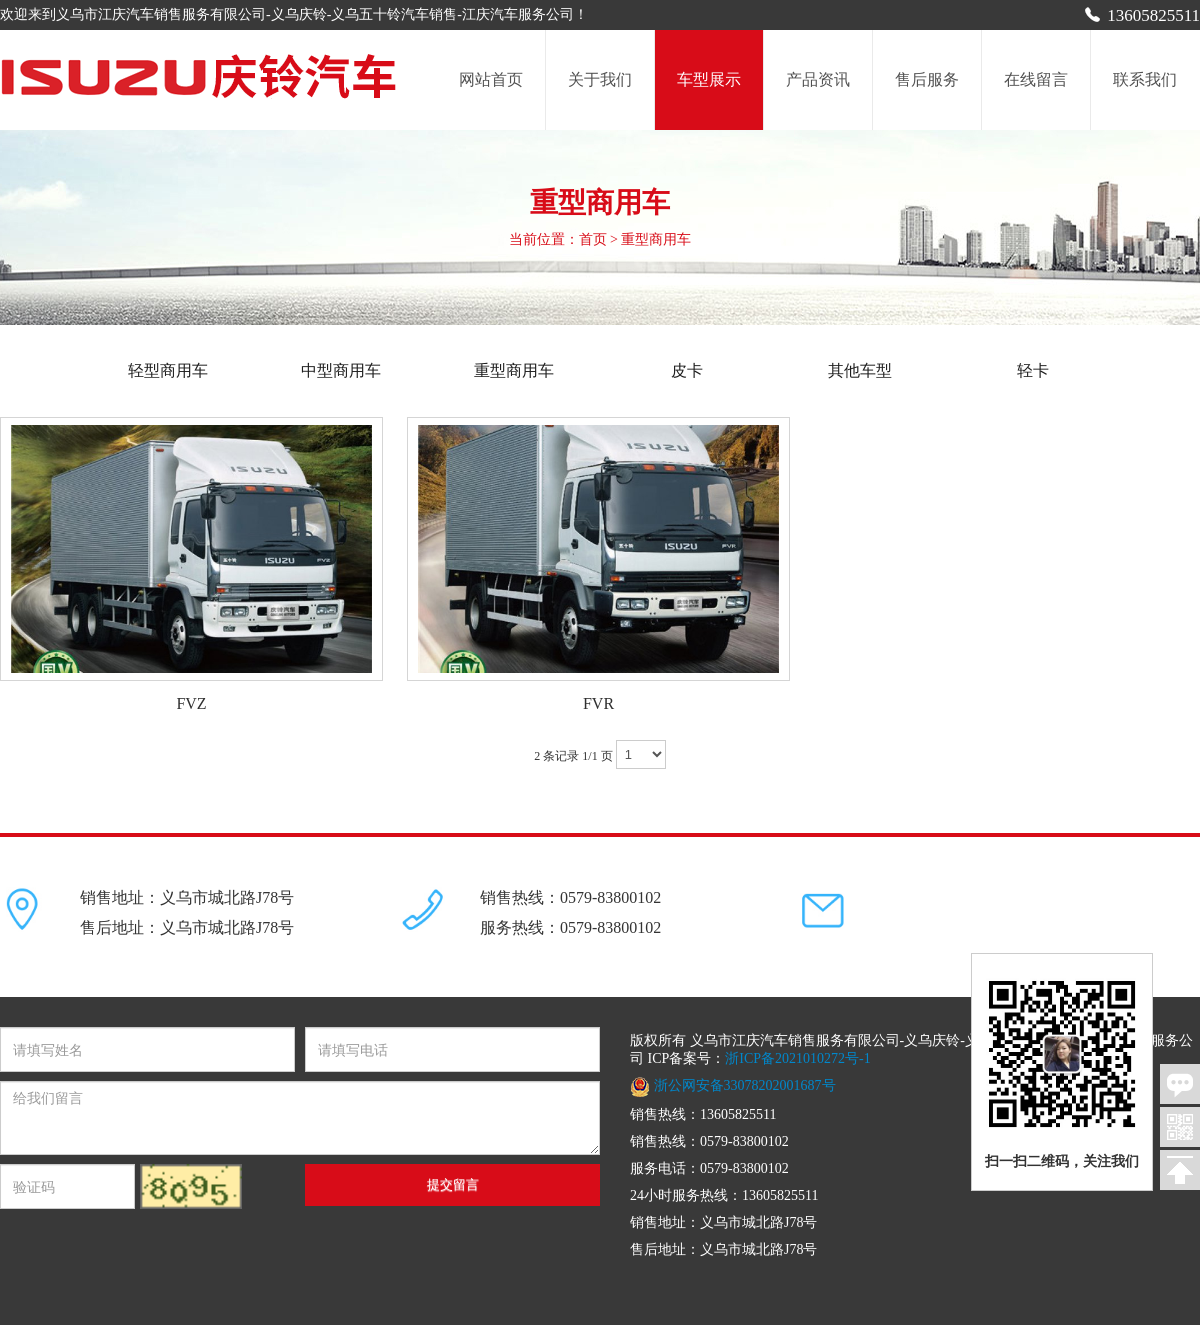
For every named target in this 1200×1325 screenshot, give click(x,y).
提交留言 (453, 1184)
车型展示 (709, 79)
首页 (593, 239)
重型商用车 (514, 370)
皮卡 (687, 370)
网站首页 (491, 79)
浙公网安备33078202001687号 (733, 1085)
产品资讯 (818, 79)
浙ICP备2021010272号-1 (797, 1058)
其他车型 (860, 370)
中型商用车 (341, 370)
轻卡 (1033, 370)
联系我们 (1145, 79)
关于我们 (600, 79)
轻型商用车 (184, 370)
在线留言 (1036, 79)
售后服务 (927, 79)
